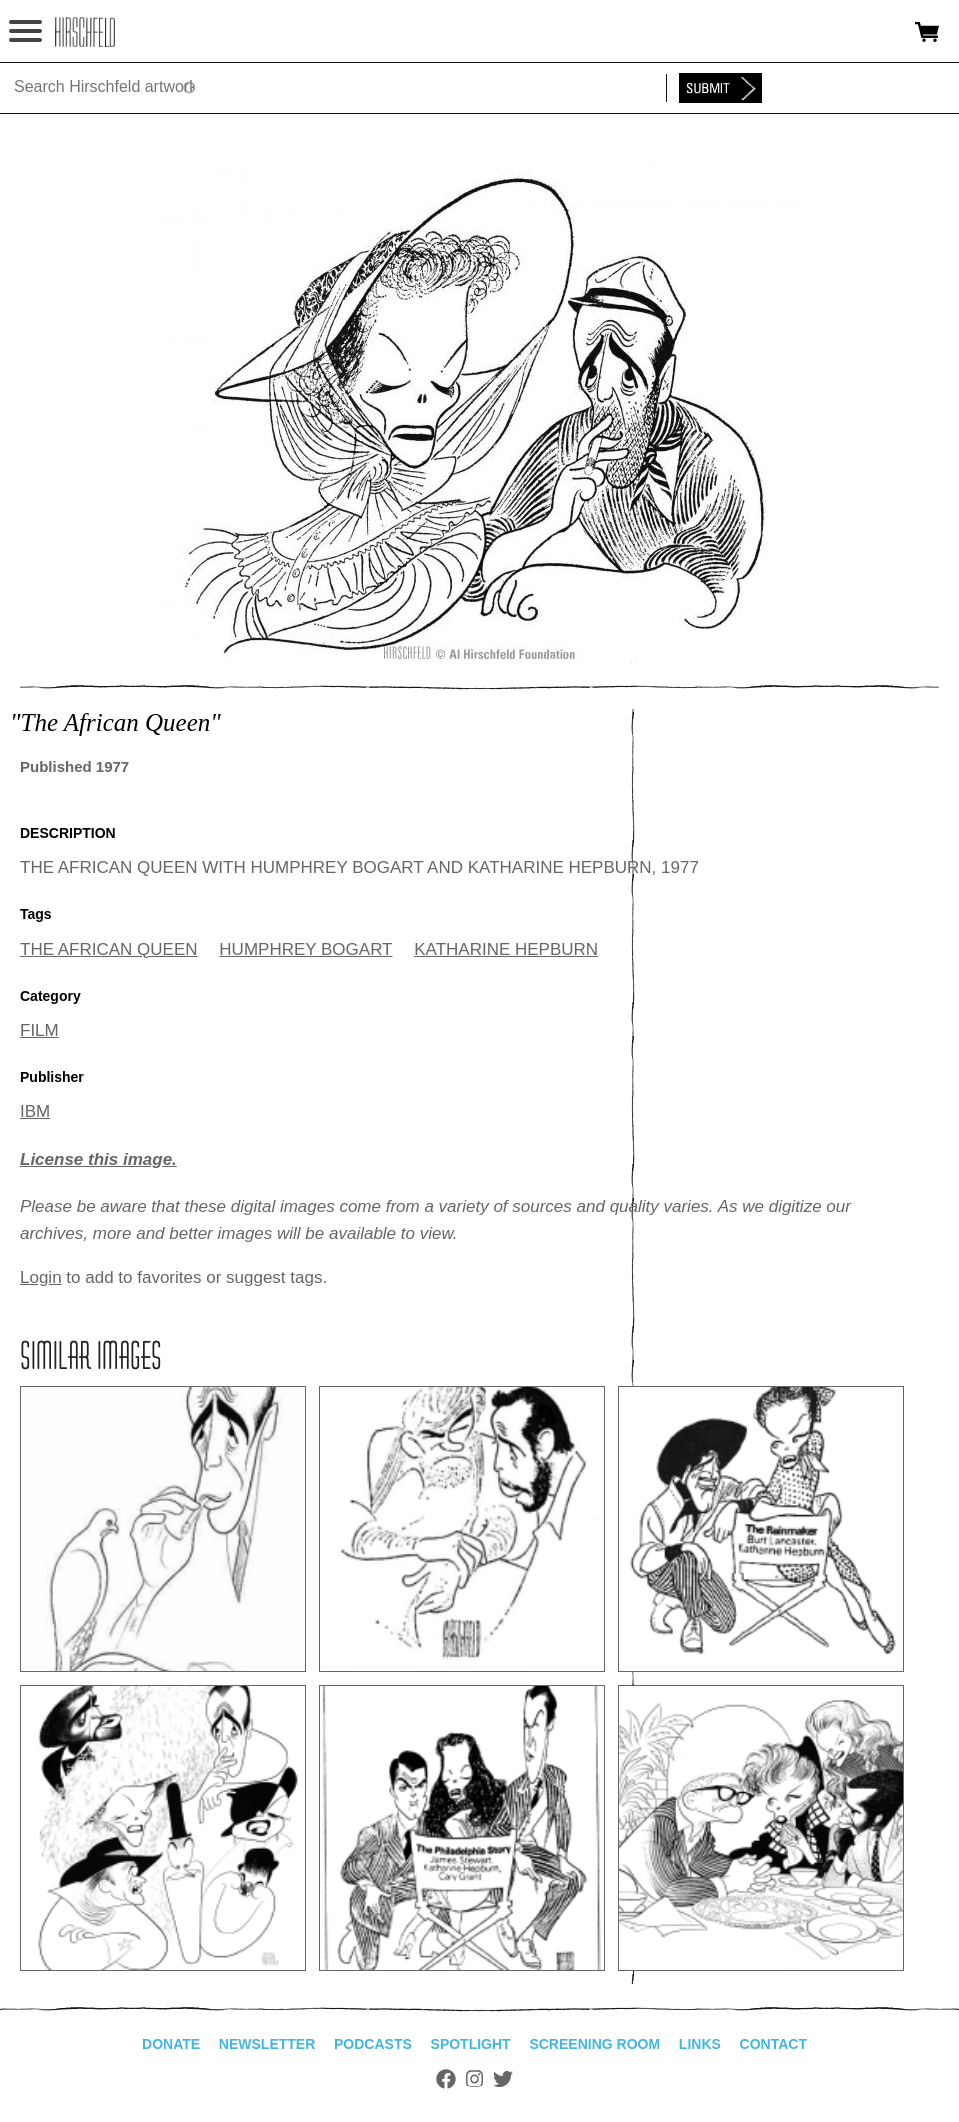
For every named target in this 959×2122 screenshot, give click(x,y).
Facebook (446, 2079)
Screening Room (594, 2044)
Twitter (503, 2079)
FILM (39, 1030)
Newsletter (267, 2044)
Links (700, 2044)
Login (41, 1277)
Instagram (474, 2079)
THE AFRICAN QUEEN (109, 949)
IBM (35, 1111)
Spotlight (471, 2044)
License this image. (98, 1159)
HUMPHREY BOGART (305, 949)
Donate (171, 2044)
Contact (773, 2044)
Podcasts (373, 2044)
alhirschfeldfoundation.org (85, 32)
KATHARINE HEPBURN (506, 949)
